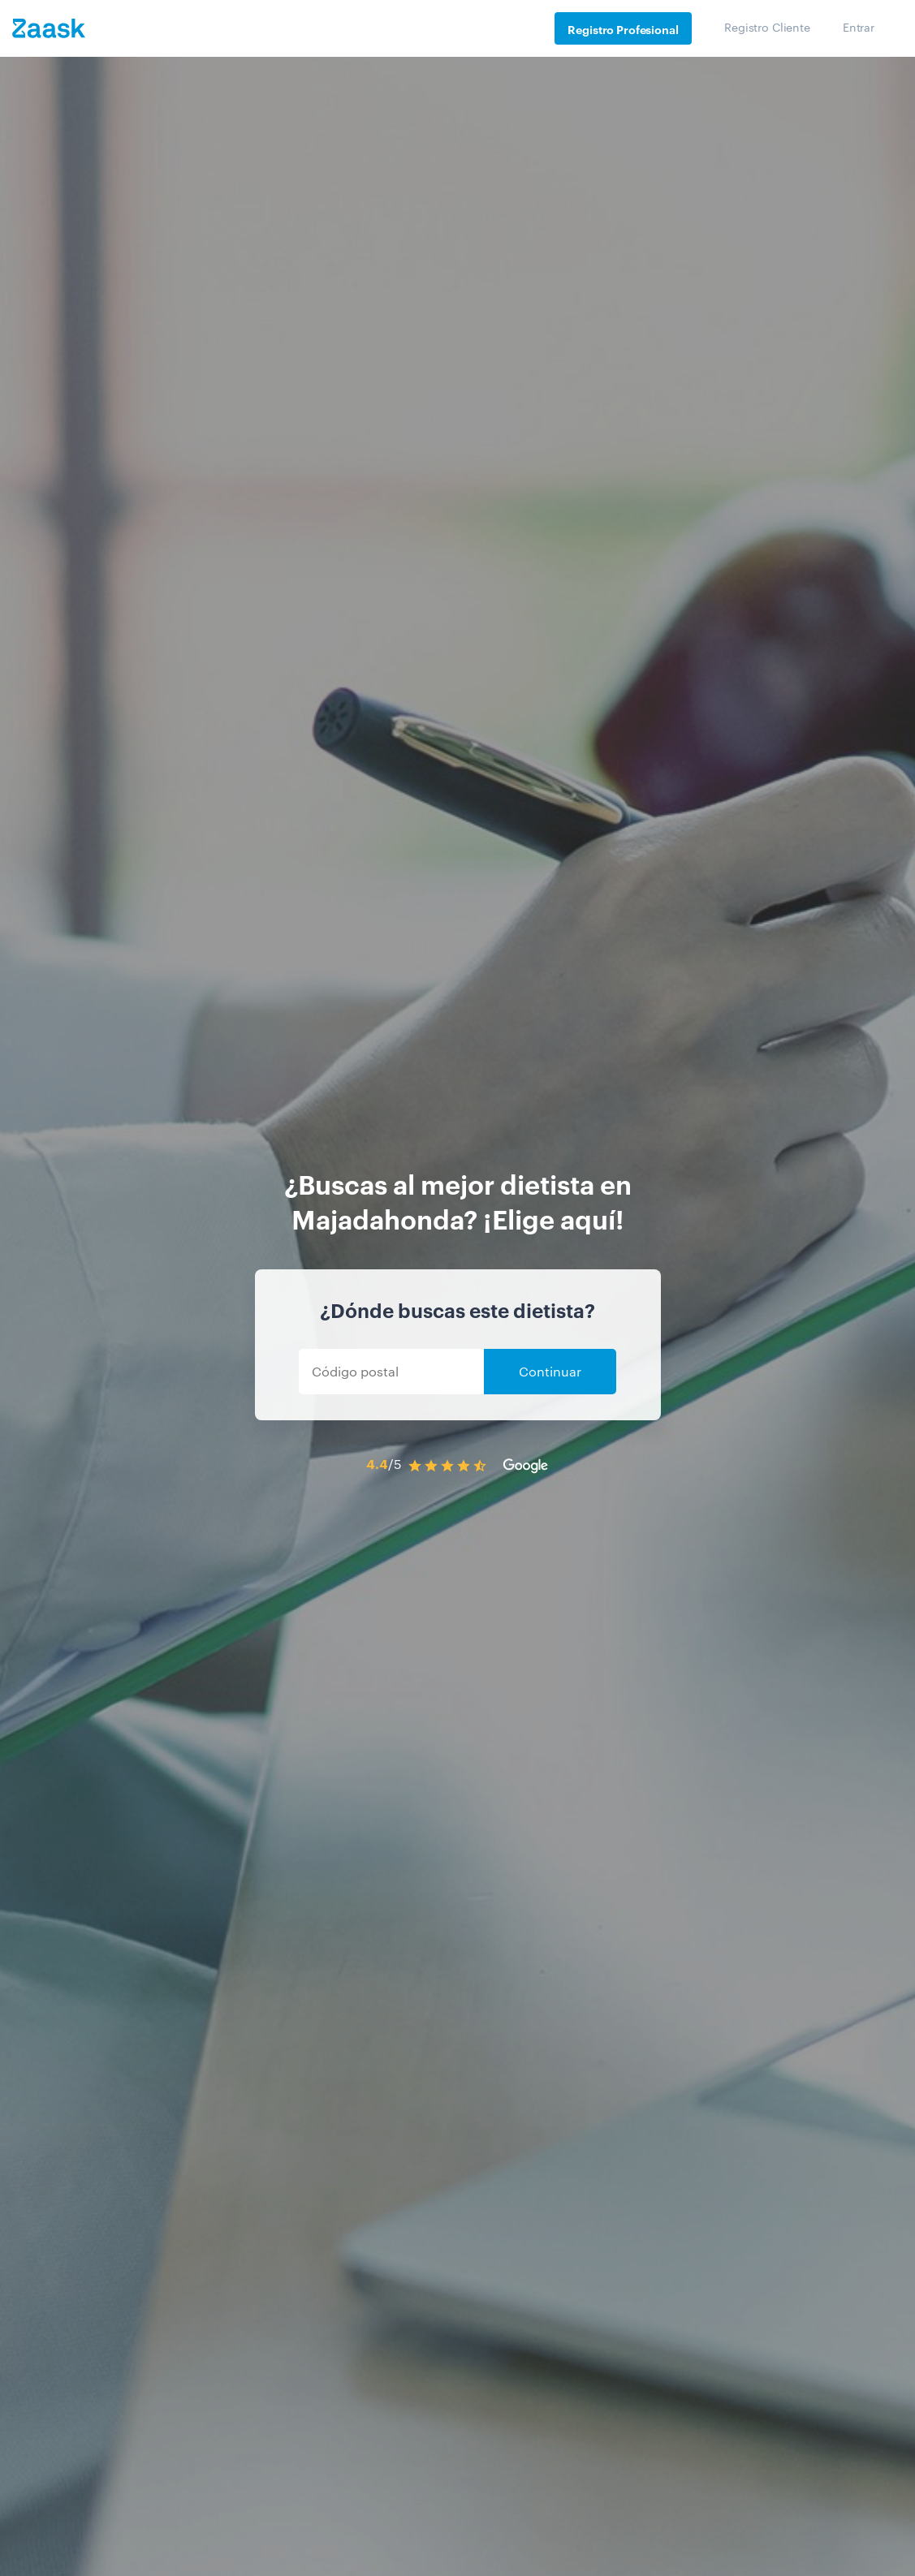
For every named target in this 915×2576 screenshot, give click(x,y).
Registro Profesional (623, 29)
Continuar (550, 1371)
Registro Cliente (767, 27)
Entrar (858, 27)
